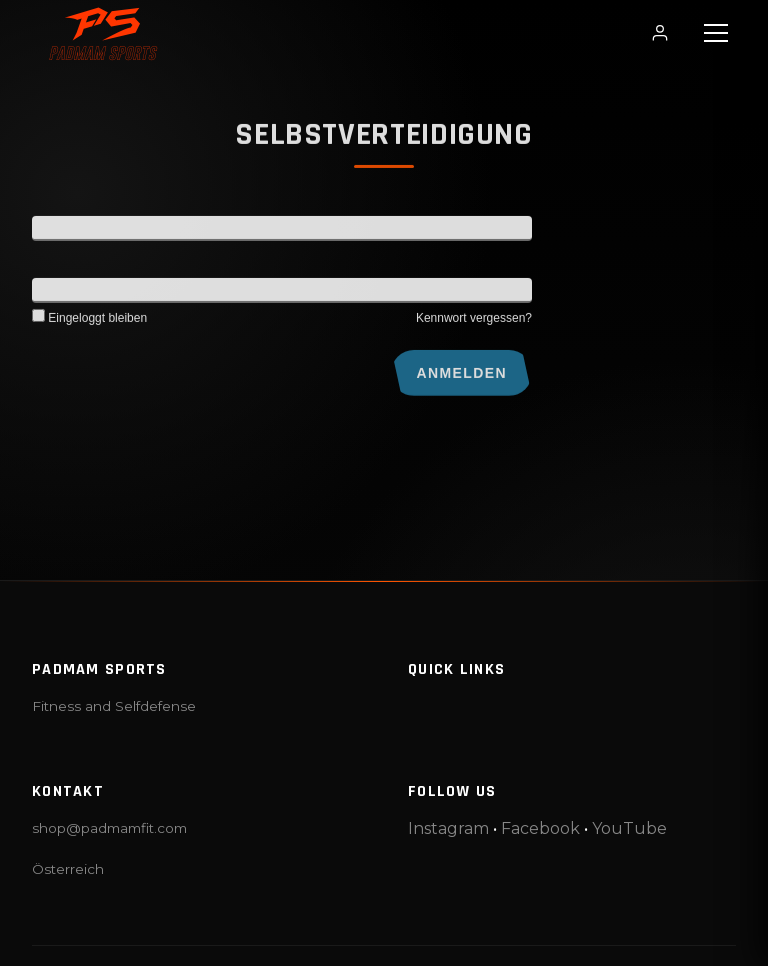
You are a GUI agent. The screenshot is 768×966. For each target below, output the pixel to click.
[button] (716, 33)
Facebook (540, 828)
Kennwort (61, 296)
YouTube (629, 828)
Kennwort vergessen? (474, 324)
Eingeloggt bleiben (89, 324)
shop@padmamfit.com (109, 828)
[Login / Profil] (660, 33)
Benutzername (77, 234)
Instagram (448, 828)
